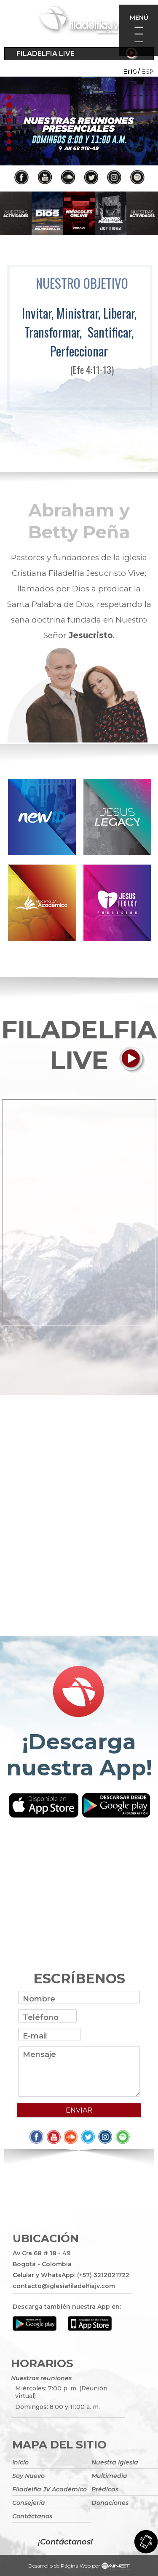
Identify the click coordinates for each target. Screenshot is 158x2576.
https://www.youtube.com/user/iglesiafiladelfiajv (79, 121)
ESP (147, 71)
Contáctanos (32, 2516)
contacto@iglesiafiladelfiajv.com (64, 2286)
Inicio (20, 2462)
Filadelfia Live (45, 54)
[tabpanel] (79, 121)
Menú (139, 17)
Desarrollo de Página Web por (79, 2567)
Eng (129, 71)
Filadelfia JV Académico (49, 2489)
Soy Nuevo (28, 2476)
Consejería (28, 2503)
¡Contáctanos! (65, 2542)
